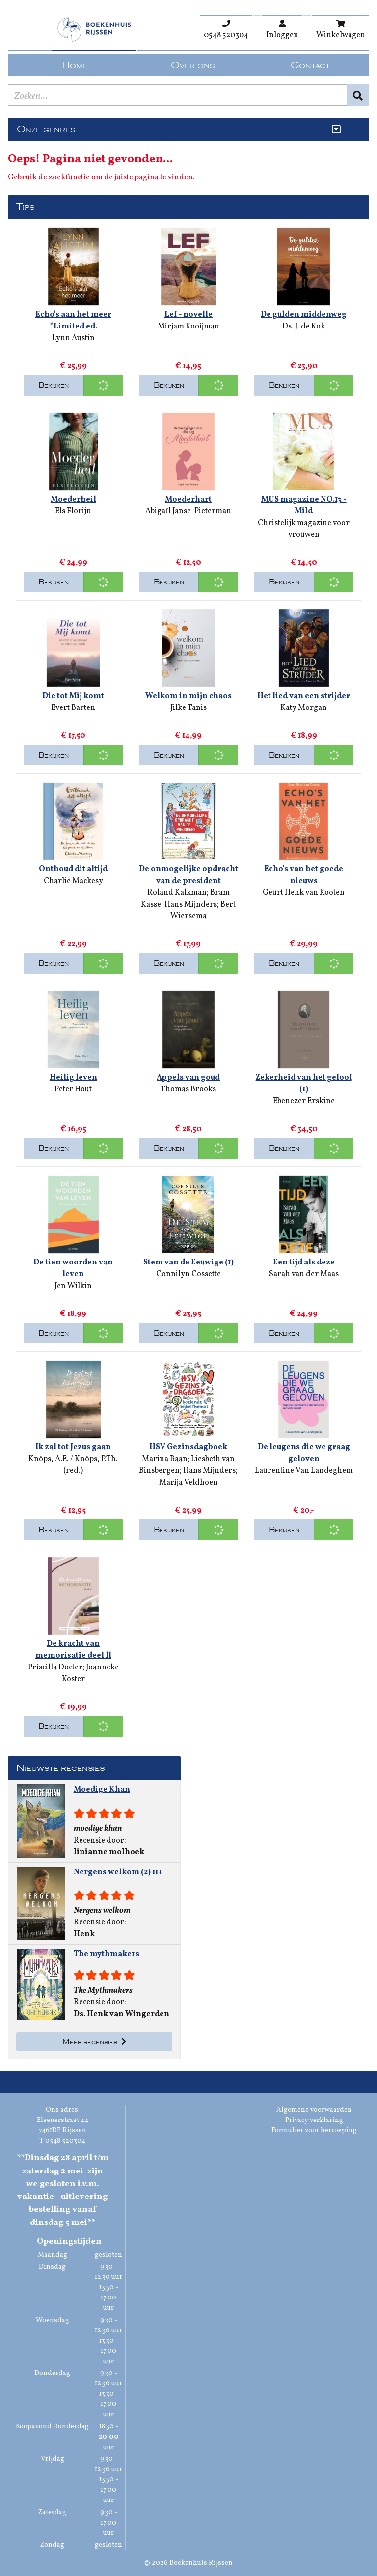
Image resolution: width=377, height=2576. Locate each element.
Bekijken (53, 385)
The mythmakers (106, 1954)
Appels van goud (188, 1077)
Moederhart (188, 499)
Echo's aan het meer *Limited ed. (73, 320)
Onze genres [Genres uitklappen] (46, 129)
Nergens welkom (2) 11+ (118, 1872)
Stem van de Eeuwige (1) (188, 1262)
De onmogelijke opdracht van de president (188, 875)
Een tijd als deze (304, 1262)
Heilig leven (73, 1077)
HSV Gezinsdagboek (188, 1447)
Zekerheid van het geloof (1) (304, 1083)
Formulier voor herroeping (314, 2130)
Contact (310, 65)
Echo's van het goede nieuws (303, 875)
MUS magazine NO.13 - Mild (304, 505)
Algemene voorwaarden (314, 2110)
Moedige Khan (102, 1789)
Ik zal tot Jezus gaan (73, 1447)
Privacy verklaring (314, 2120)
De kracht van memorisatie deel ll (73, 1650)
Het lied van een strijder (303, 696)
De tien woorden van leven (73, 1268)
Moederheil (73, 499)
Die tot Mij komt (73, 696)
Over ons (193, 65)
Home (74, 65)
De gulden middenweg (304, 314)
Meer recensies (94, 2041)
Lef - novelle (188, 314)
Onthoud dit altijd (73, 869)
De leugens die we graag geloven (304, 1453)
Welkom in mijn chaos (188, 696)
